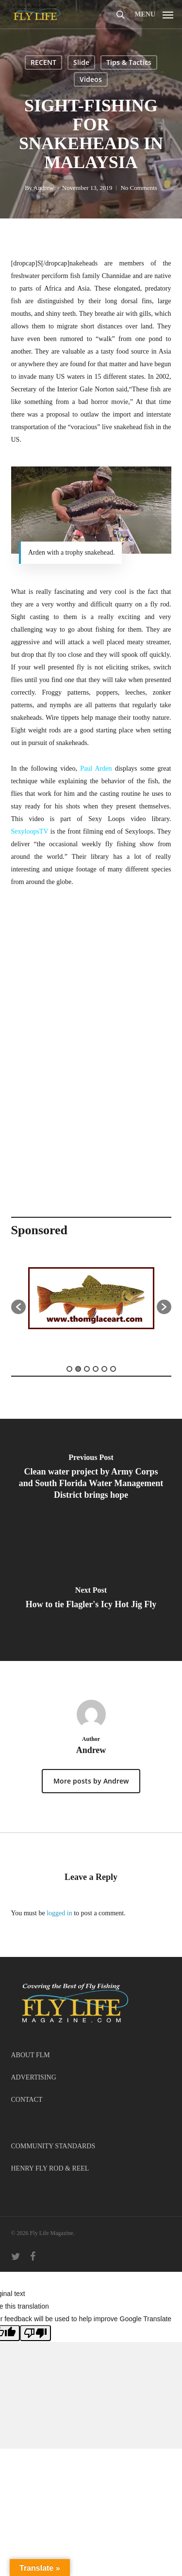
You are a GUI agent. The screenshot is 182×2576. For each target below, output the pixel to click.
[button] (153, 13)
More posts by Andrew (91, 1780)
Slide (81, 62)
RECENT (43, 62)
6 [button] (113, 1369)
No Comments (138, 187)
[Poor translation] (35, 2333)
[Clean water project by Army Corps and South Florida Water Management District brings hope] (91, 1479)
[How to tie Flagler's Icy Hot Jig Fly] (91, 1600)
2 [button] (78, 1369)
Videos (91, 79)
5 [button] (104, 1369)
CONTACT (27, 2099)
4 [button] (96, 1369)
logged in (59, 1913)
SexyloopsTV (30, 831)
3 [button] (87, 1369)
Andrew (43, 187)
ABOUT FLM (30, 2055)
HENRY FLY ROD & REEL (50, 2168)
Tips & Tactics (128, 62)
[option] (91, 1301)
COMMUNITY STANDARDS (53, 2146)
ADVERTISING (33, 2077)
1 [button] (69, 1369)
